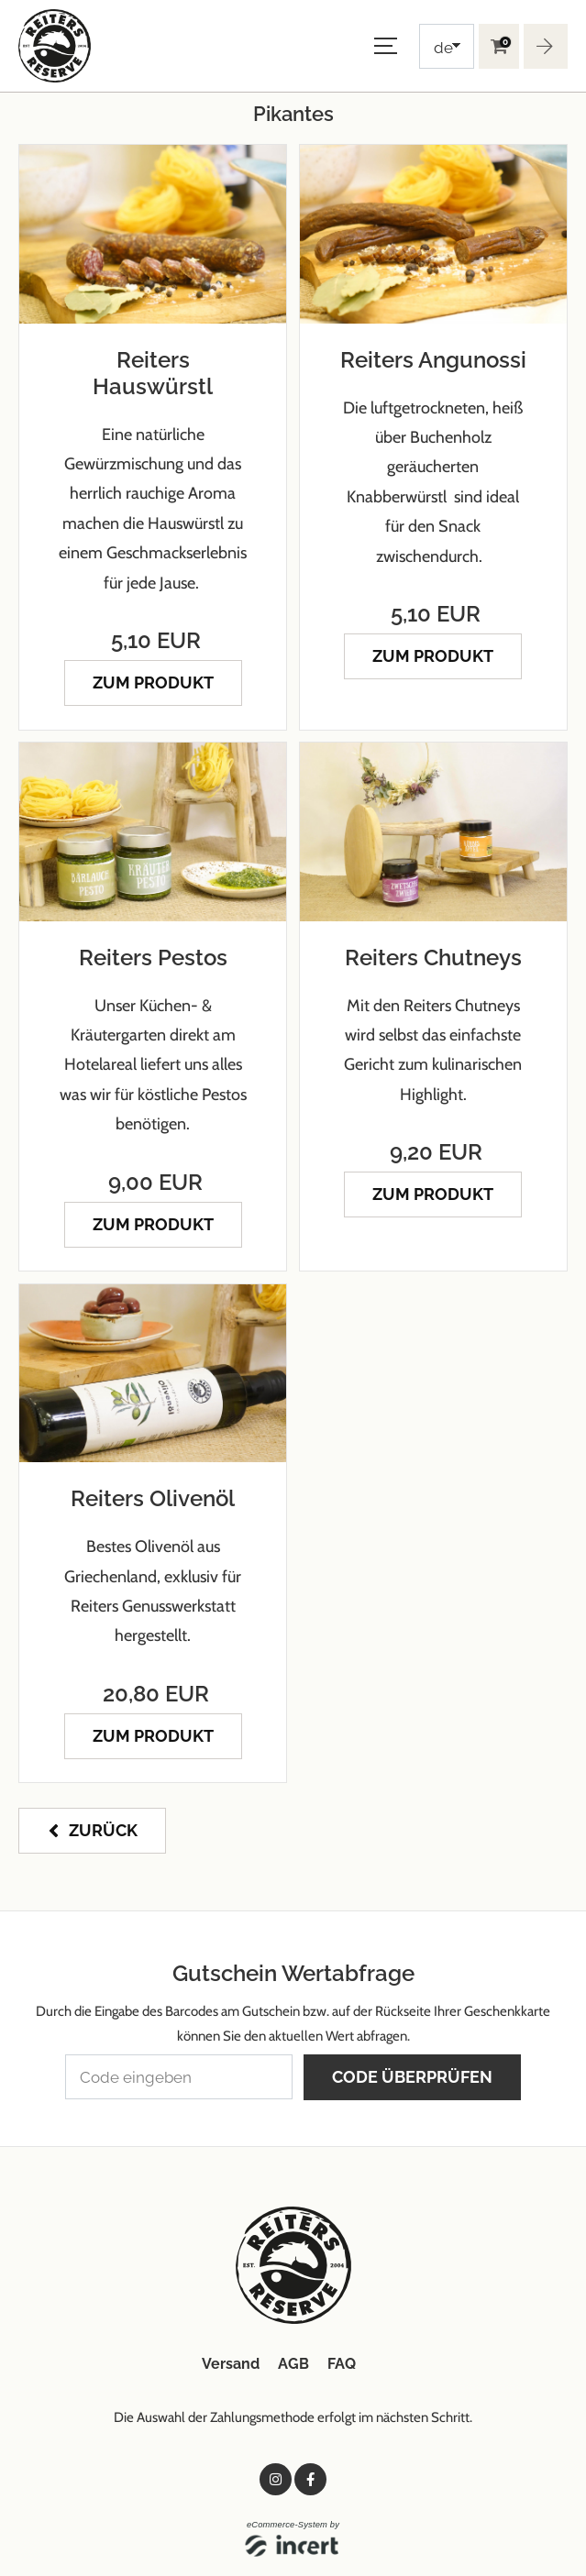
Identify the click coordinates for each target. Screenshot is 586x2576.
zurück (103, 1829)
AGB (293, 2363)
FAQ (341, 2363)
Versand (231, 2363)
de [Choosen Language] (443, 48)
